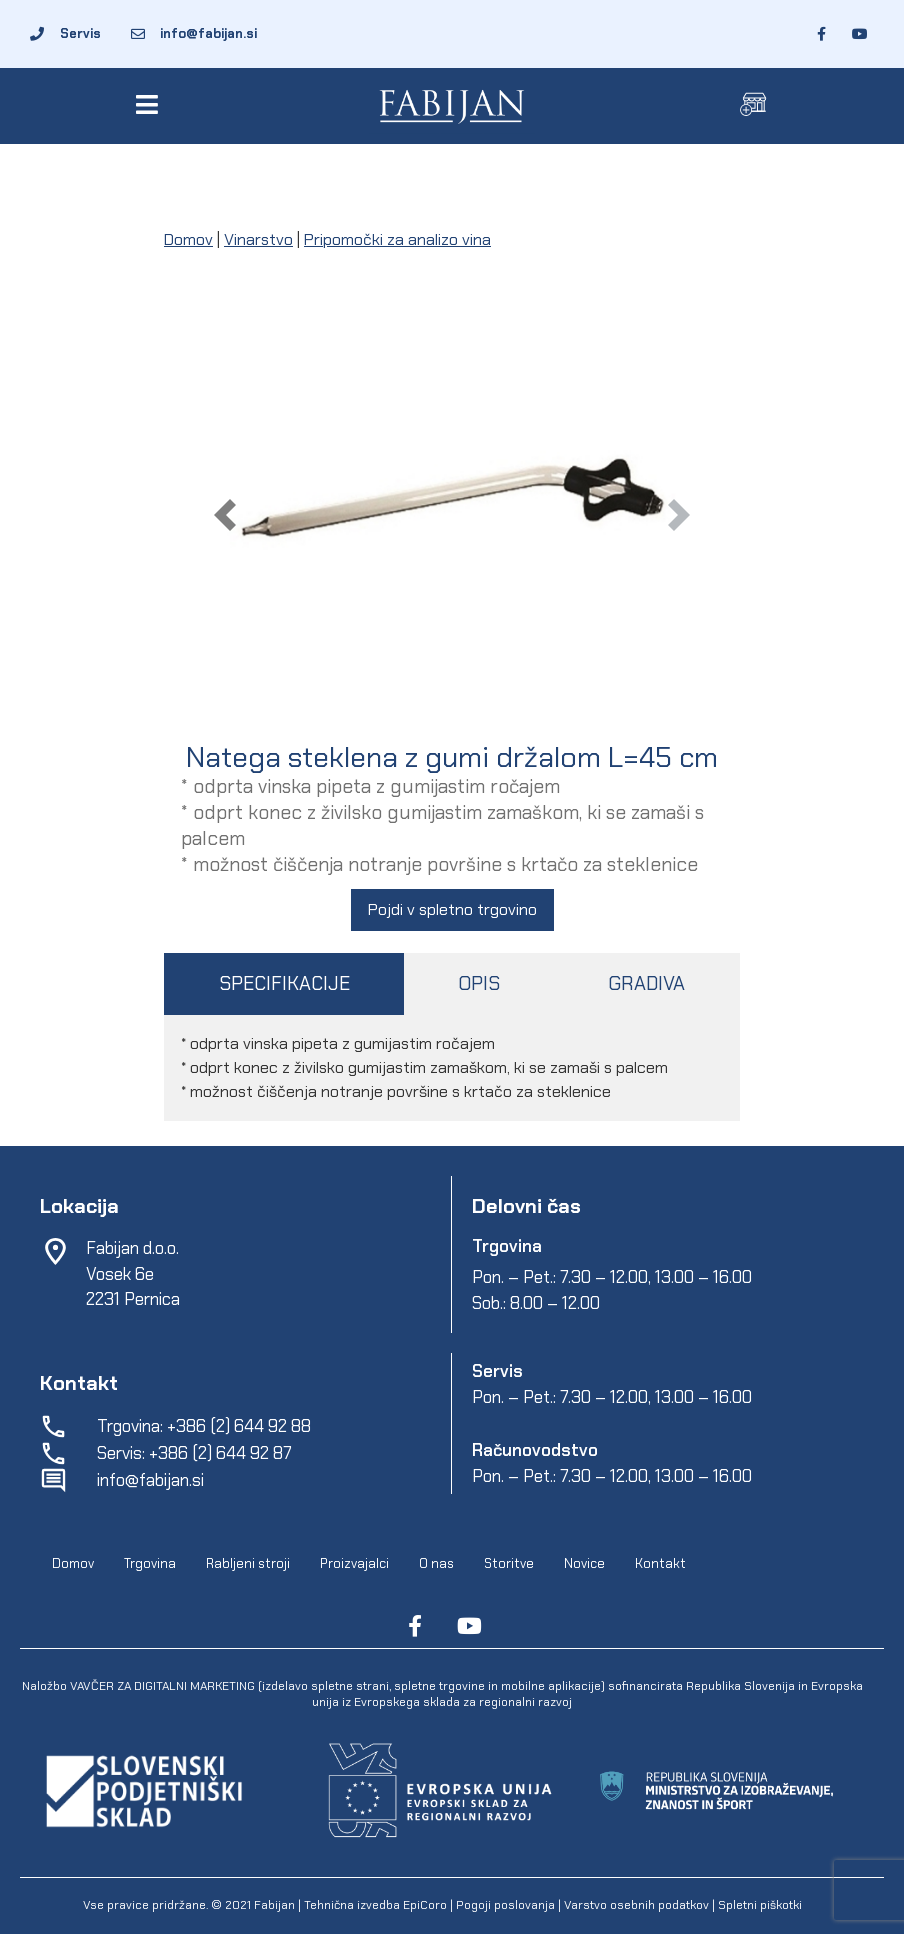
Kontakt (660, 1563)
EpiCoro (425, 1905)
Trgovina (150, 1563)
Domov (188, 239)
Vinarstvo (258, 239)
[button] (150, 104)
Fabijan (274, 1905)
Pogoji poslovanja (505, 1905)
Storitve (509, 1563)
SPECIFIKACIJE (284, 983)
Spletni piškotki (760, 1905)
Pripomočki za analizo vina (397, 239)
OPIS (479, 983)
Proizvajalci (354, 1563)
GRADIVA (646, 983)
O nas (436, 1563)
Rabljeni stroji (248, 1563)
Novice (584, 1563)
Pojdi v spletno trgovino (452, 909)
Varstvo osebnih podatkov (636, 1905)
